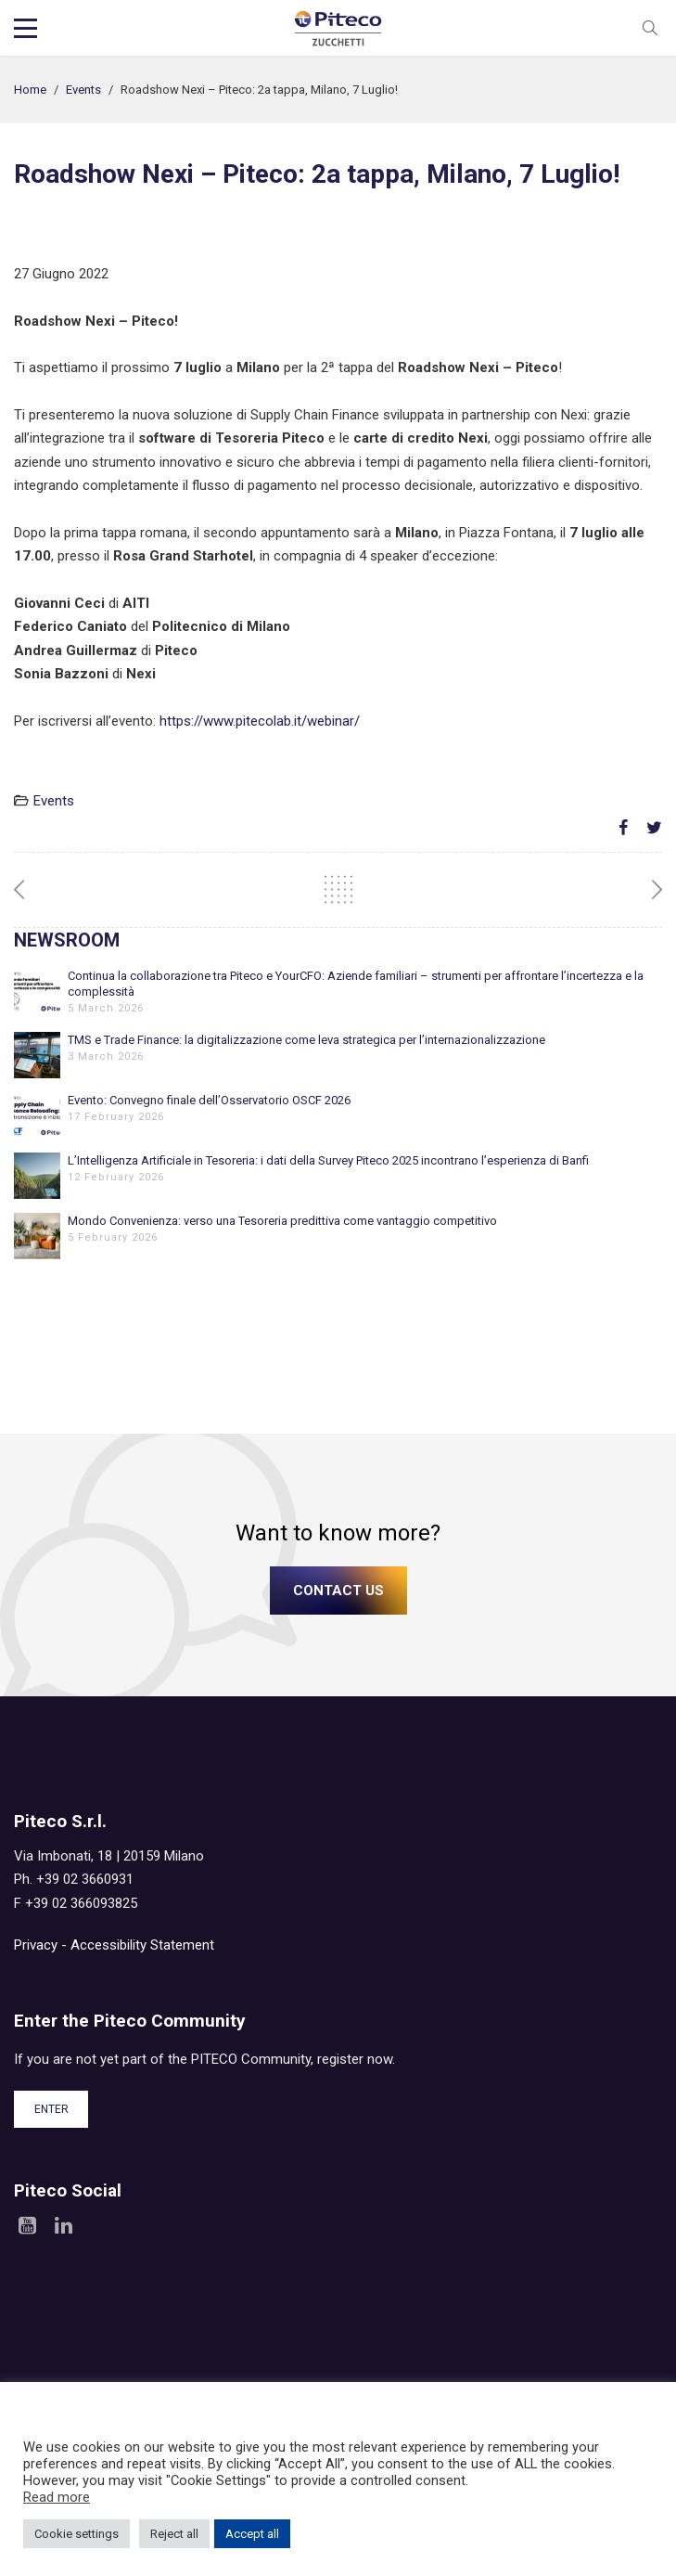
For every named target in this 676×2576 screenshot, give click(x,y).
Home (30, 90)
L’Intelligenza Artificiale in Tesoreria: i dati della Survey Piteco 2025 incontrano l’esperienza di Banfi (328, 1160)
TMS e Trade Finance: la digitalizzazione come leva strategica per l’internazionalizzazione (306, 1040)
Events (83, 90)
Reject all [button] (174, 2534)
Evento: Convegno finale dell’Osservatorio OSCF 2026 (209, 1100)
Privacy (35, 1945)
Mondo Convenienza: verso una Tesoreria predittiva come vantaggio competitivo (282, 1221)
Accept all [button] (252, 2534)
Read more (56, 2497)
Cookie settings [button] (76, 2534)
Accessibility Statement (142, 1945)
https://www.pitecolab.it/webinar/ (259, 721)
